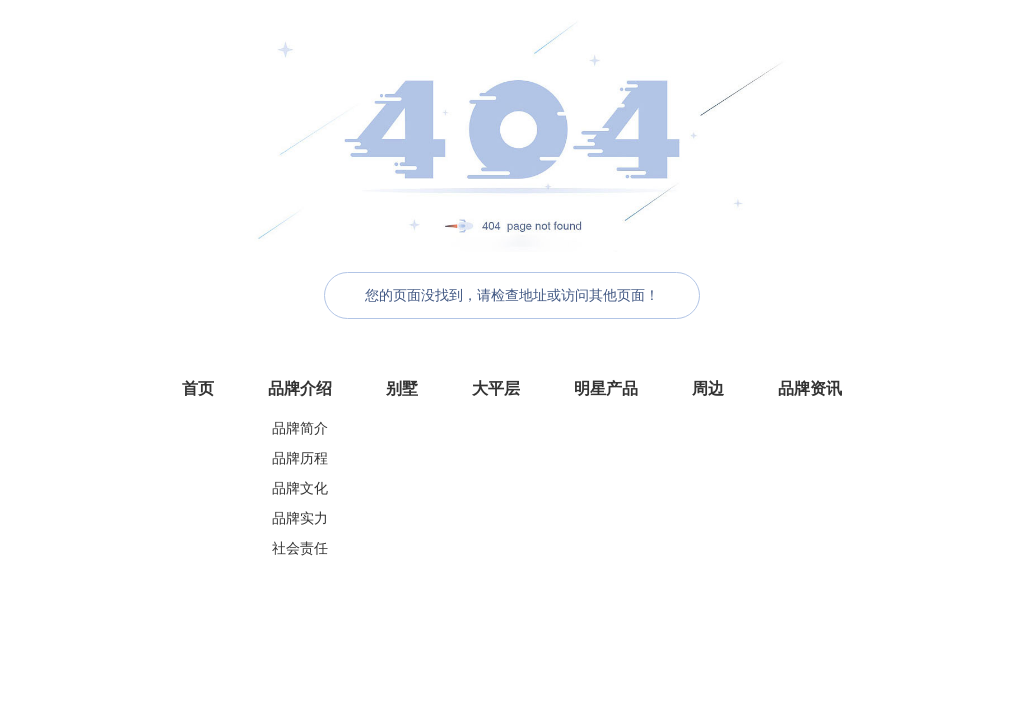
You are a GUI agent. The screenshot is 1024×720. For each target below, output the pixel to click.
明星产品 (606, 388)
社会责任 (300, 548)
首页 (198, 388)
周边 (708, 388)
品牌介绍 (300, 388)
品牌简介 (300, 428)
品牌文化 (300, 488)
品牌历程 (300, 458)
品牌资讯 (810, 388)
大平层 (496, 388)
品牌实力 (300, 518)
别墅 (402, 388)
